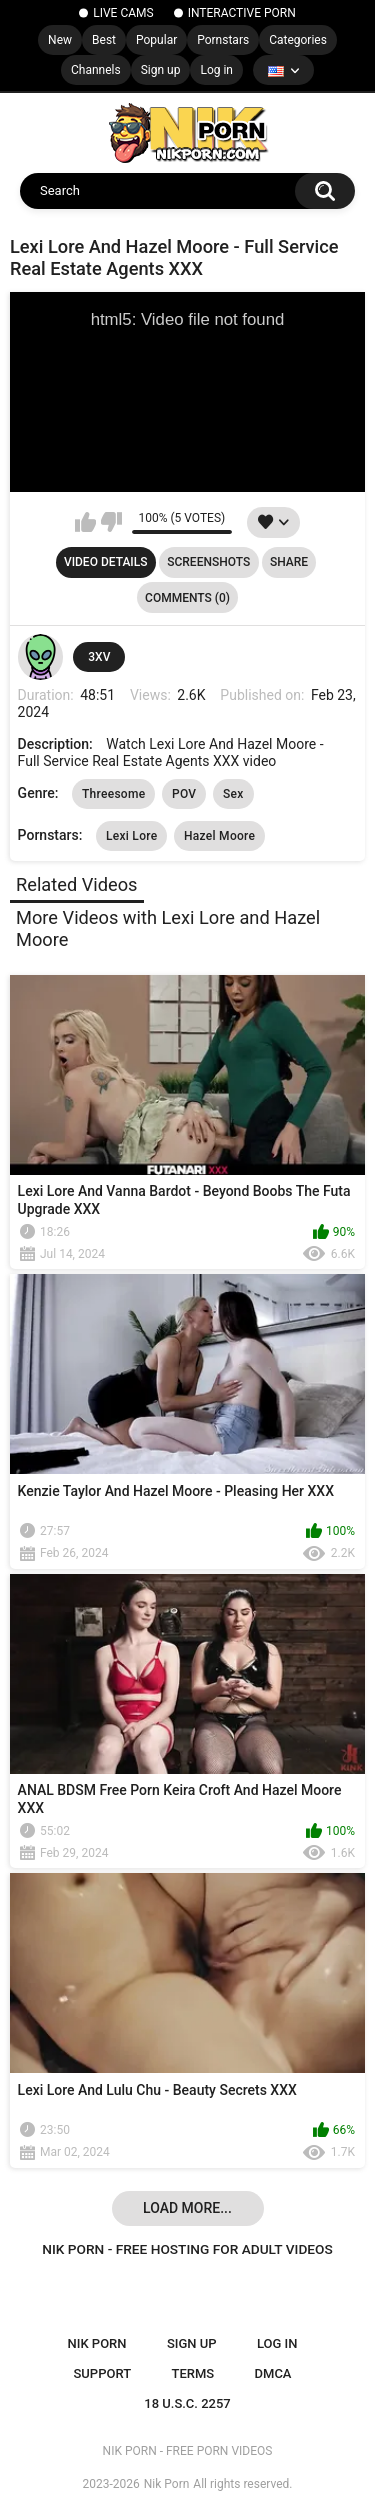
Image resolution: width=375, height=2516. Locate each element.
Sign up (161, 70)
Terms (192, 2373)
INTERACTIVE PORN (242, 13)
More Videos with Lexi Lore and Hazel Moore (168, 928)
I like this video (85, 522)
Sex (233, 794)
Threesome (114, 794)
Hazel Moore (219, 836)
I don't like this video (111, 522)
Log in (216, 70)
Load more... (187, 2208)
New (60, 40)
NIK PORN (97, 2343)
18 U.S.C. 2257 (187, 2403)
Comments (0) (187, 598)
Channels (96, 70)
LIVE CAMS (123, 13)
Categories (298, 40)
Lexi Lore (132, 836)
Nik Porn (167, 2484)
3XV (99, 657)
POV (184, 794)
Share (289, 562)
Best (104, 40)
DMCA (273, 2373)
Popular (156, 40)
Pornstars (223, 40)
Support (102, 2373)
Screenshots (208, 562)
